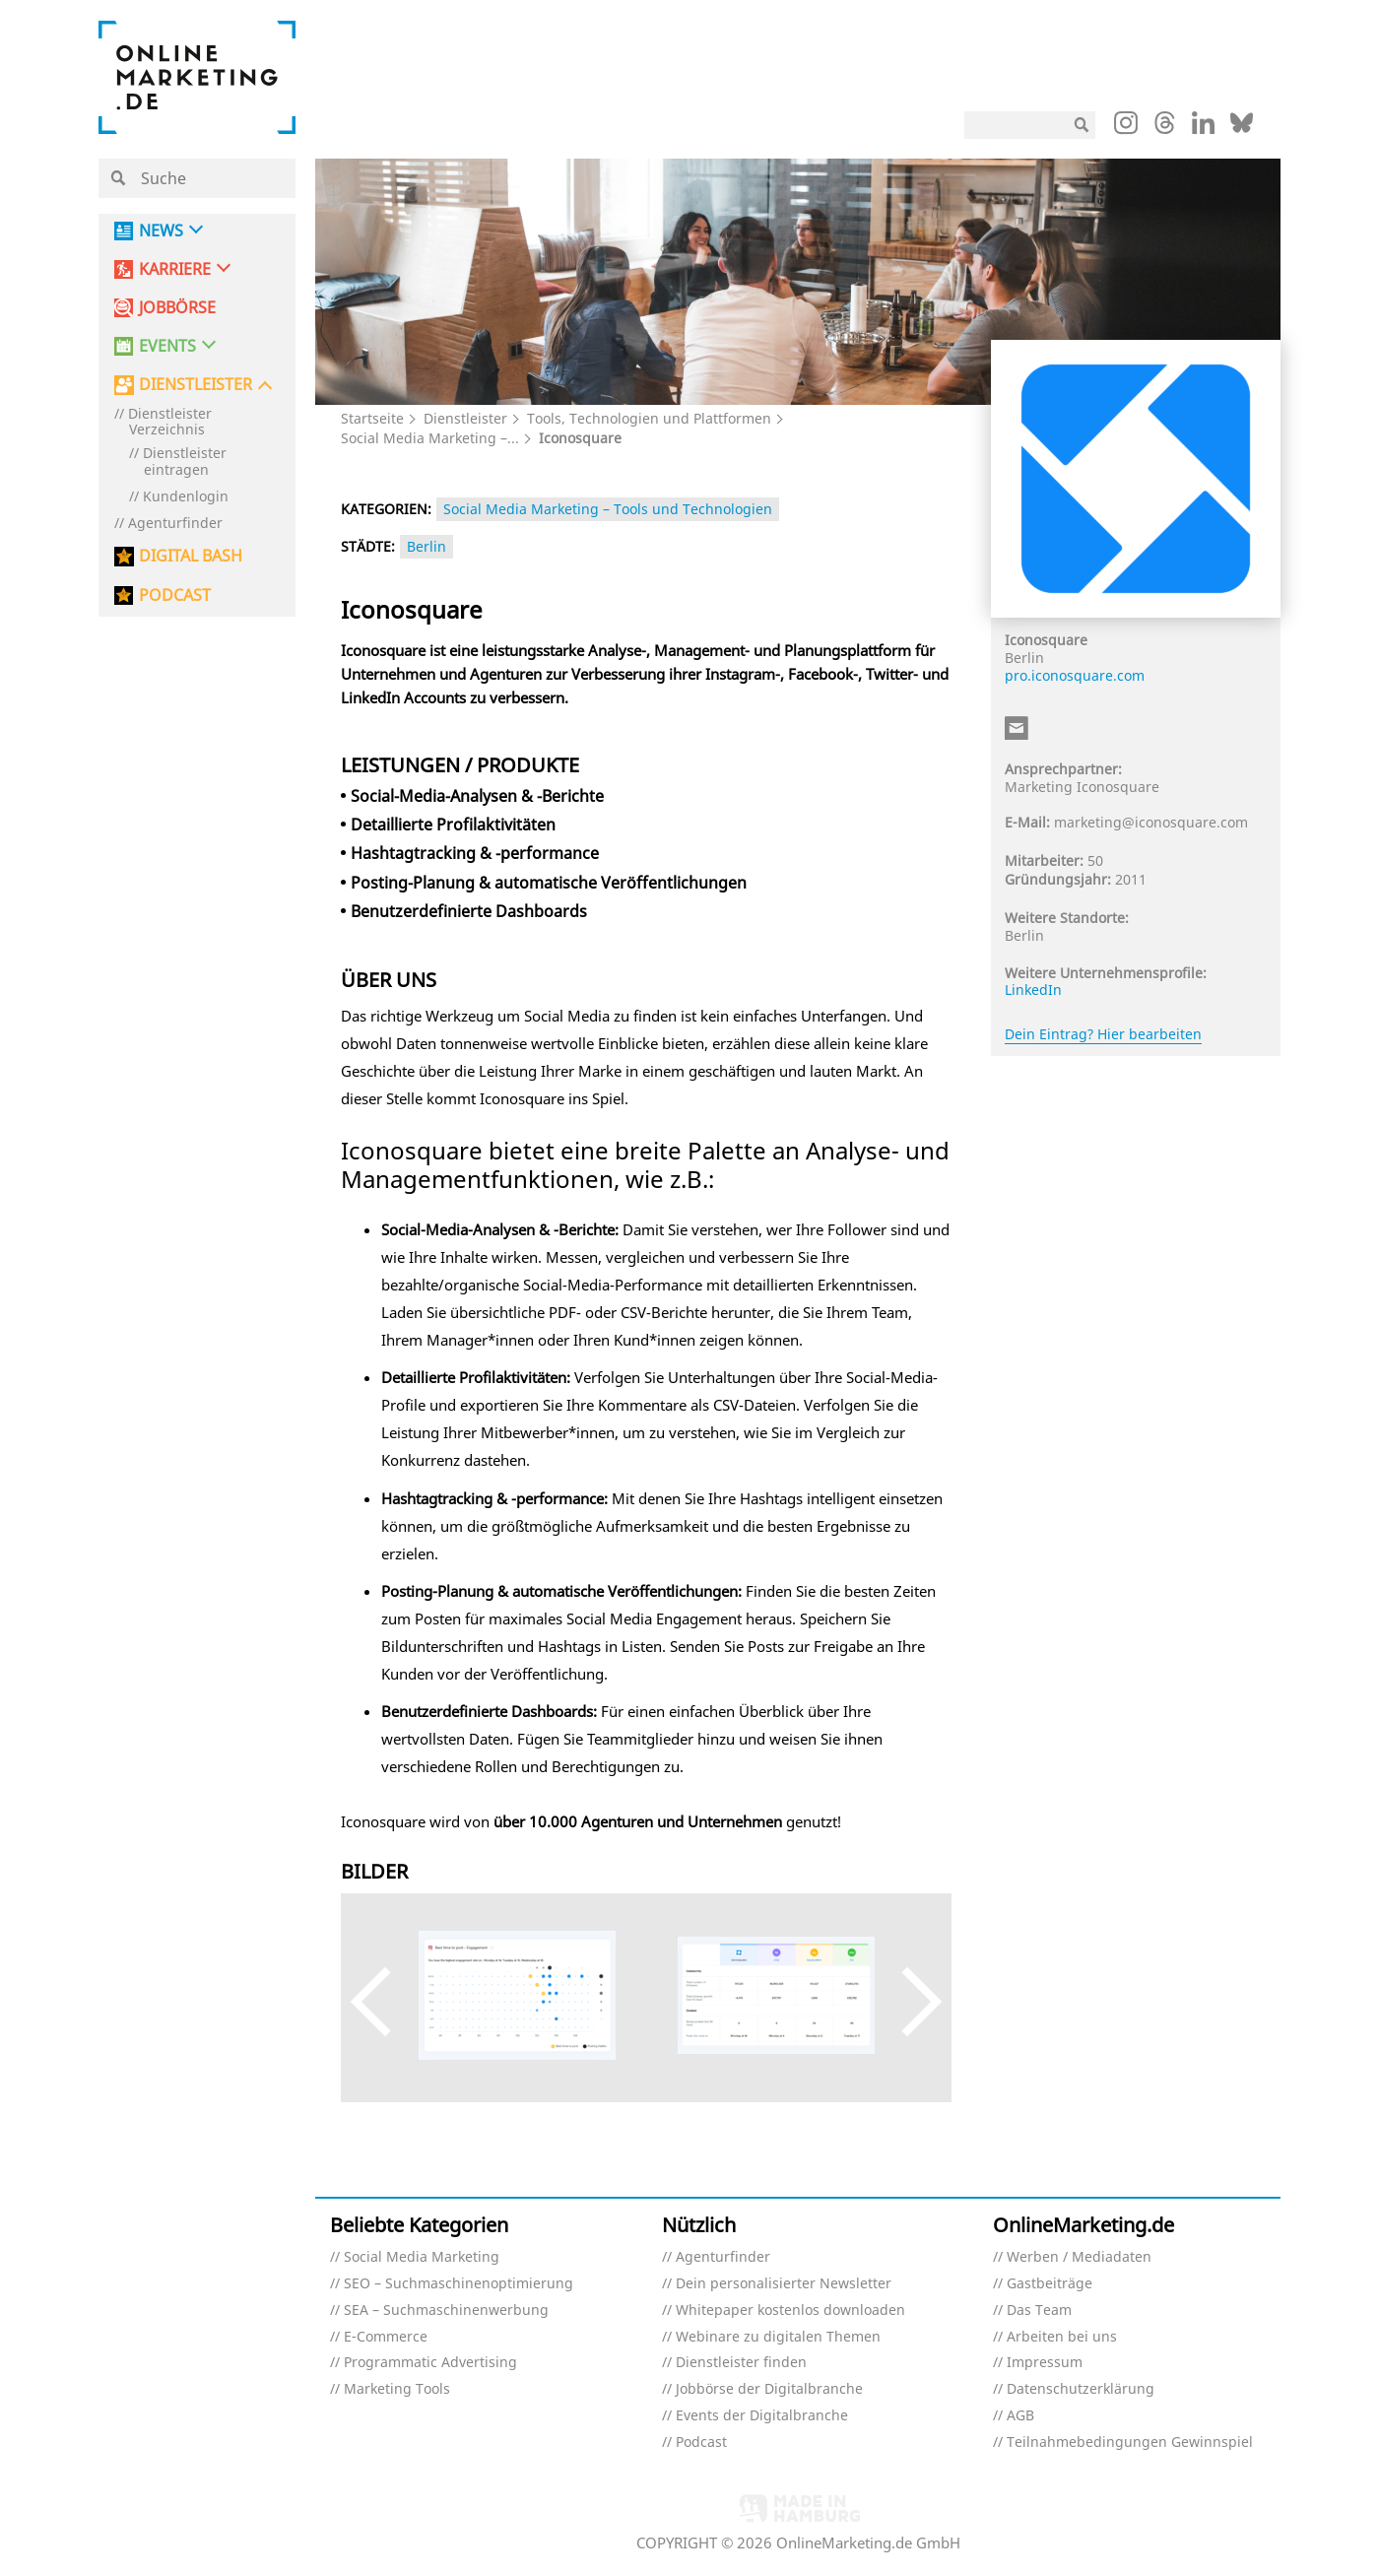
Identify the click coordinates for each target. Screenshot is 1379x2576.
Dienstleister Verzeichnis (170, 422)
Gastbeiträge (1049, 2284)
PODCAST (175, 595)
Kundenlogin (186, 497)
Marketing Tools (397, 2389)
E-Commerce (385, 2337)
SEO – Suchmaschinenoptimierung (458, 2284)
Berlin (426, 546)
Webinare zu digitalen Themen (778, 2337)
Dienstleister (465, 418)
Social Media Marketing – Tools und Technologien (607, 508)
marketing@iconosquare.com (1151, 822)
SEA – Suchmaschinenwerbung (446, 2310)
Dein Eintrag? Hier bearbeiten (1103, 1033)
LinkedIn (1033, 989)
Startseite (372, 418)
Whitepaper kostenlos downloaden (790, 2310)
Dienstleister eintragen (185, 462)
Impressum (1045, 2362)
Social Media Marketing (421, 2257)
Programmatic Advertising (430, 2362)
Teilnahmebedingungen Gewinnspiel (1130, 2442)
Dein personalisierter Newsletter (783, 2284)
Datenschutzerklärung (1080, 2389)
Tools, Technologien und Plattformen (649, 418)
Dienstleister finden (741, 2362)
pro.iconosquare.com (1075, 675)
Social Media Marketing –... (430, 438)
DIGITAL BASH (190, 556)
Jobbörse (177, 307)
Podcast (701, 2442)
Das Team (1039, 2310)
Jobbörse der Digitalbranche (769, 2389)
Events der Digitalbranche (762, 2416)
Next (908, 2002)
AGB (1020, 2416)
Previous (385, 2002)
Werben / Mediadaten (1079, 2257)
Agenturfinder (175, 523)
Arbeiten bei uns (1062, 2337)
